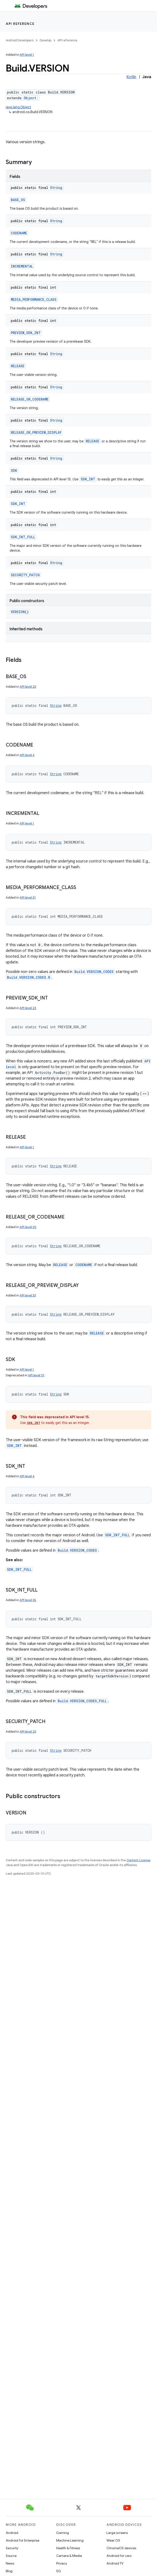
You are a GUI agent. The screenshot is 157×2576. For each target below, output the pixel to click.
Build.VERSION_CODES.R (28, 977)
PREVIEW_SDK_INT (26, 332)
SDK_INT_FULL (23, 537)
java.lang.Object (18, 107)
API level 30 (28, 1227)
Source (11, 2556)
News (10, 2563)
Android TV (115, 2563)
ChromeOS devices (121, 2548)
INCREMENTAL (22, 266)
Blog (9, 2571)
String (56, 187)
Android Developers (20, 40)
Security (12, 2548)
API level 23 (28, 687)
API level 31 (28, 897)
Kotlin (131, 77)
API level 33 (28, 1295)
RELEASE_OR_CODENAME (30, 399)
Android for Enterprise (22, 2540)
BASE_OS (18, 200)
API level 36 (28, 1600)
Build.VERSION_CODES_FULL (82, 1701)
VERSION (18, 612)
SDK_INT (88, 479)
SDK (14, 470)
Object (30, 98)
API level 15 (36, 1375)
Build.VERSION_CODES (94, 971)
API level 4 (27, 755)
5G (58, 2571)
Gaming (62, 2533)
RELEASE (17, 366)
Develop (45, 40)
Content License (138, 1860)
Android (12, 2533)
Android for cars (119, 2556)
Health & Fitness (68, 2548)
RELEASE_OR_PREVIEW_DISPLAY (36, 432)
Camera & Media (69, 2556)
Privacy (61, 2563)
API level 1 (27, 55)
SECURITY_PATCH (25, 575)
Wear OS (113, 2540)
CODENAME (19, 233)
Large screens (117, 2533)
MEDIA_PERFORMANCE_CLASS (33, 299)
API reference (20, 24)
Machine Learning (70, 2540)
